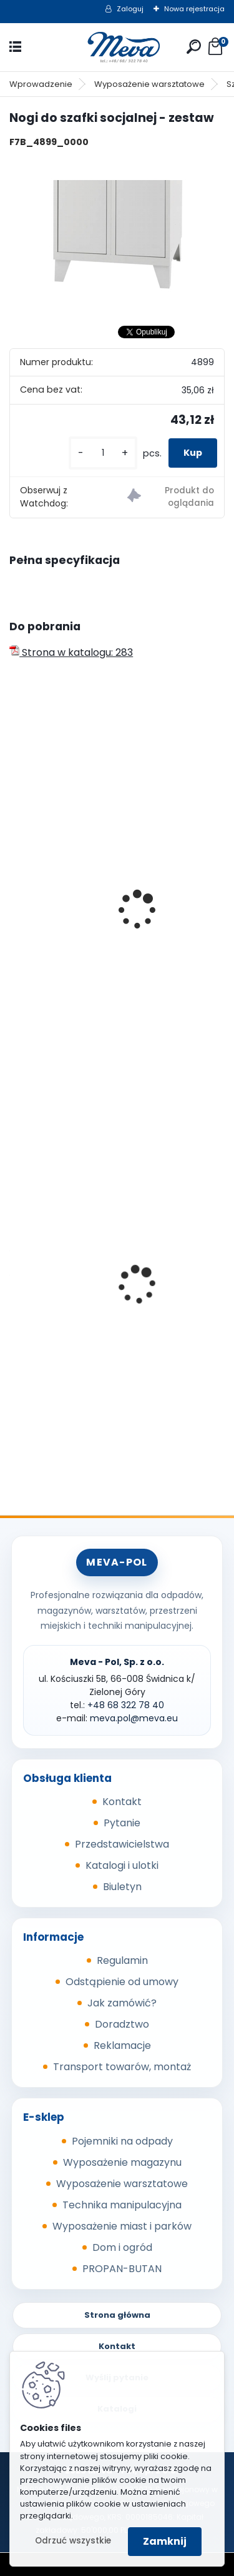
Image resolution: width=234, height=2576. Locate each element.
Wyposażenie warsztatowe (149, 84)
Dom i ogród (122, 2247)
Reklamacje (122, 2045)
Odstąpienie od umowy (122, 1982)
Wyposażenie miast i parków (122, 2226)
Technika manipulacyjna (122, 2205)
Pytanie (122, 1823)
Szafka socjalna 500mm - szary (96, 844)
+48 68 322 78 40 (125, 1705)
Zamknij (165, 2541)
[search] (194, 46)
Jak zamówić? (122, 2003)
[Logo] (117, 47)
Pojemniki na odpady (122, 2141)
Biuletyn (122, 1886)
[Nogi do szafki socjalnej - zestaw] (117, 236)
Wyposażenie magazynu (122, 2162)
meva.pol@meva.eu (134, 1718)
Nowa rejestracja (194, 9)
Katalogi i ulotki (121, 1865)
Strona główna (117, 2315)
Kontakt (122, 1801)
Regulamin (122, 1960)
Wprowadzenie (40, 84)
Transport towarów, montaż (122, 2067)
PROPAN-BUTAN (122, 2269)
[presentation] (14, 892)
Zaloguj (130, 9)
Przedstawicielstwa (122, 1844)
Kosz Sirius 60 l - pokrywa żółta (93, 1290)
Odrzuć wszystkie (73, 2541)
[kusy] (103, 453)
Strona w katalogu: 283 (71, 652)
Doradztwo (122, 2024)
